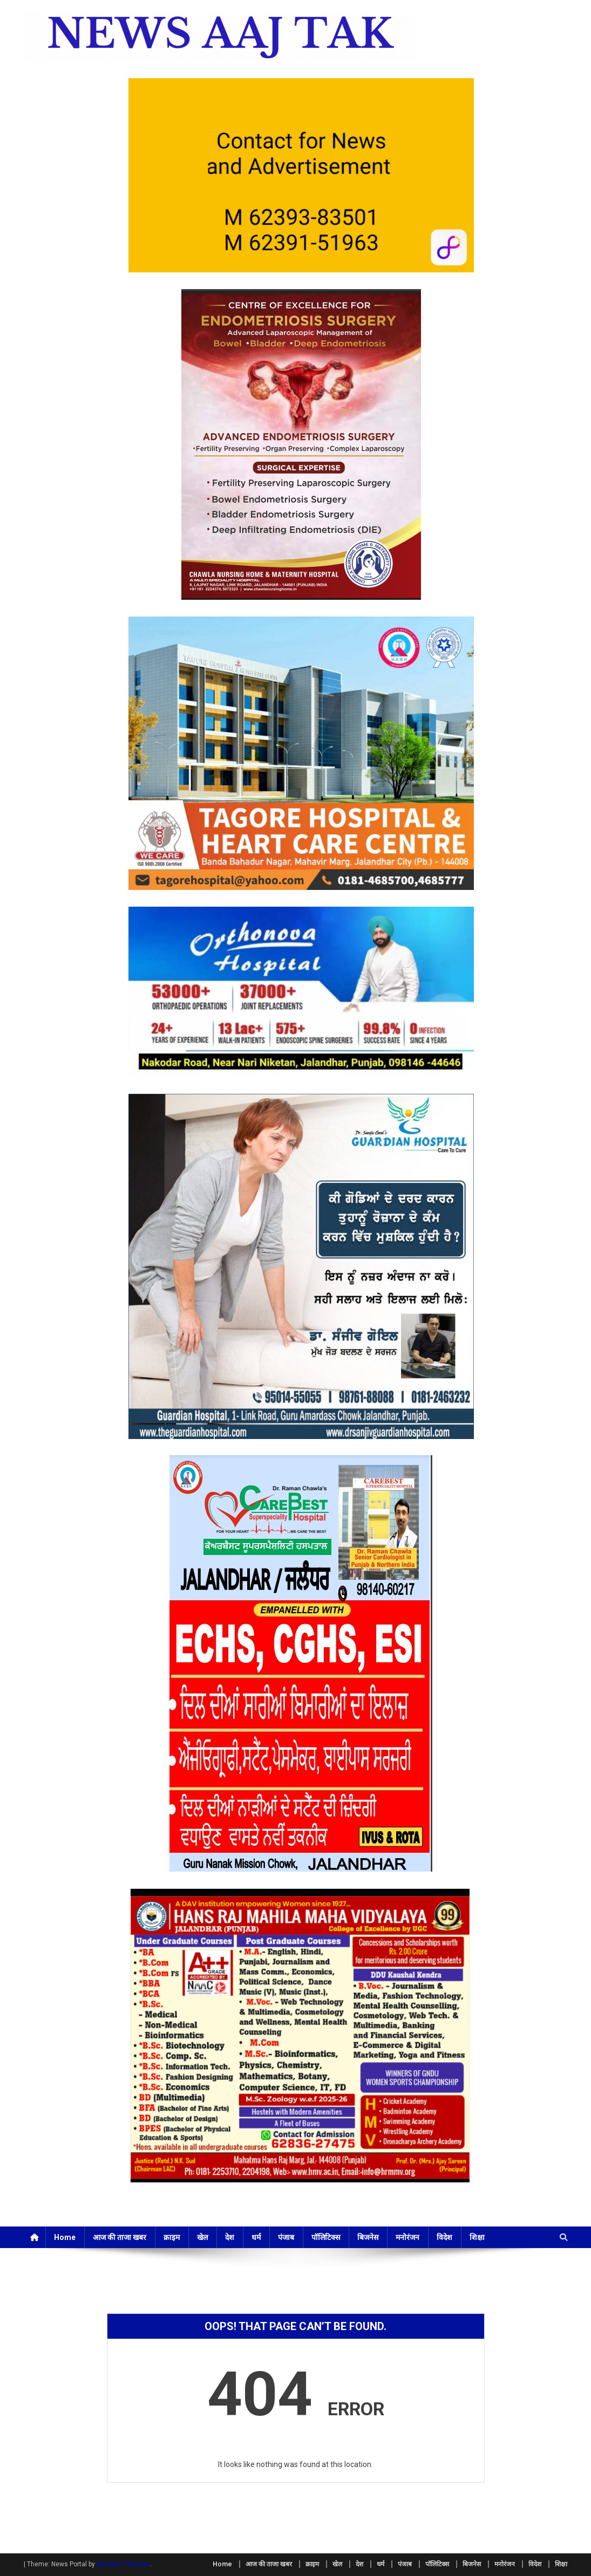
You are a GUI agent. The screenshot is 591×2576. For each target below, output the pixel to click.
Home (65, 2237)
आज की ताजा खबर (119, 2237)
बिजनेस (367, 2237)
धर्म (256, 2237)
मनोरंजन (407, 2237)
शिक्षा (477, 2237)
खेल (202, 2237)
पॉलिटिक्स (325, 2237)
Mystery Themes (123, 2564)
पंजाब (286, 2237)
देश (229, 2237)
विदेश (444, 2237)
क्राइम (172, 2237)
